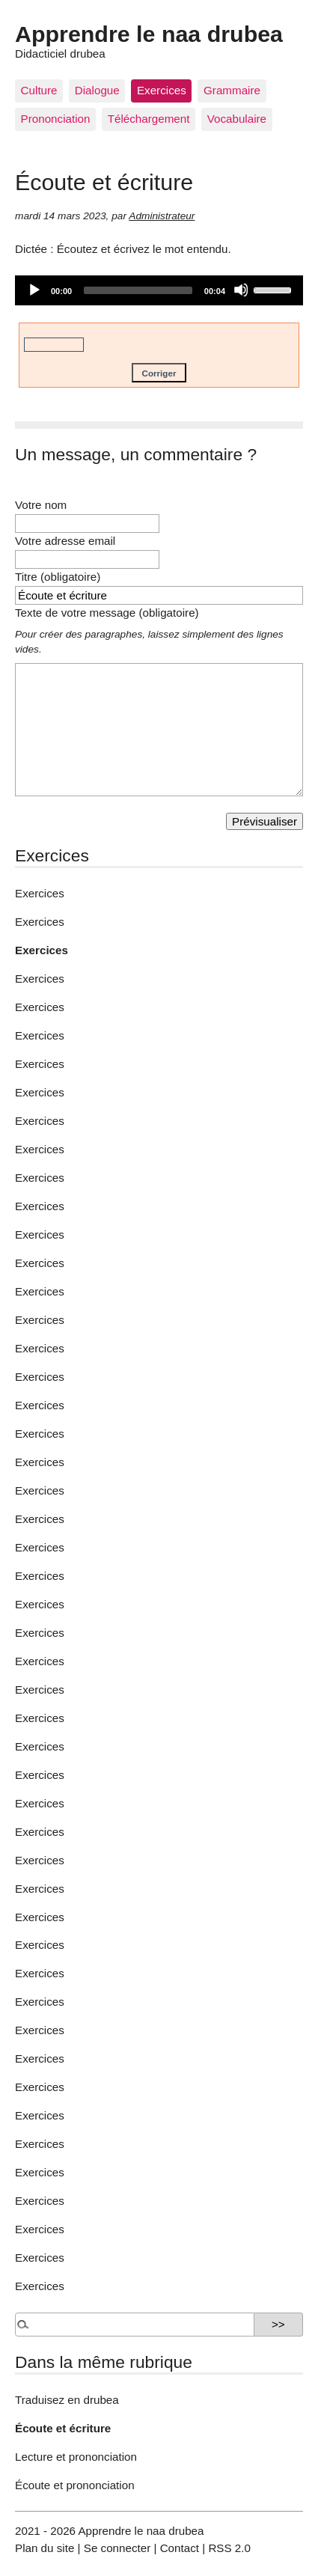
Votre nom (41, 504)
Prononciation (56, 118)
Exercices (161, 90)
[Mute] (241, 289)
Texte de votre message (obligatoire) (107, 612)
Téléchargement (149, 118)
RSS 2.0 (229, 2548)
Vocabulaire (236, 118)
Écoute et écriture (63, 2428)
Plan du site (44, 2548)
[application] (159, 290)
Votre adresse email (65, 540)
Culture (39, 90)
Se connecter (117, 2548)
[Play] (33, 289)
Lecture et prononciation (76, 2456)
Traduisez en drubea (67, 2399)
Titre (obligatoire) (57, 576)
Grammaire (232, 90)
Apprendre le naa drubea (149, 33)
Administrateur (162, 216)
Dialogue (97, 90)
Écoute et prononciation (75, 2485)
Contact (179, 2548)
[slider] (138, 290)
